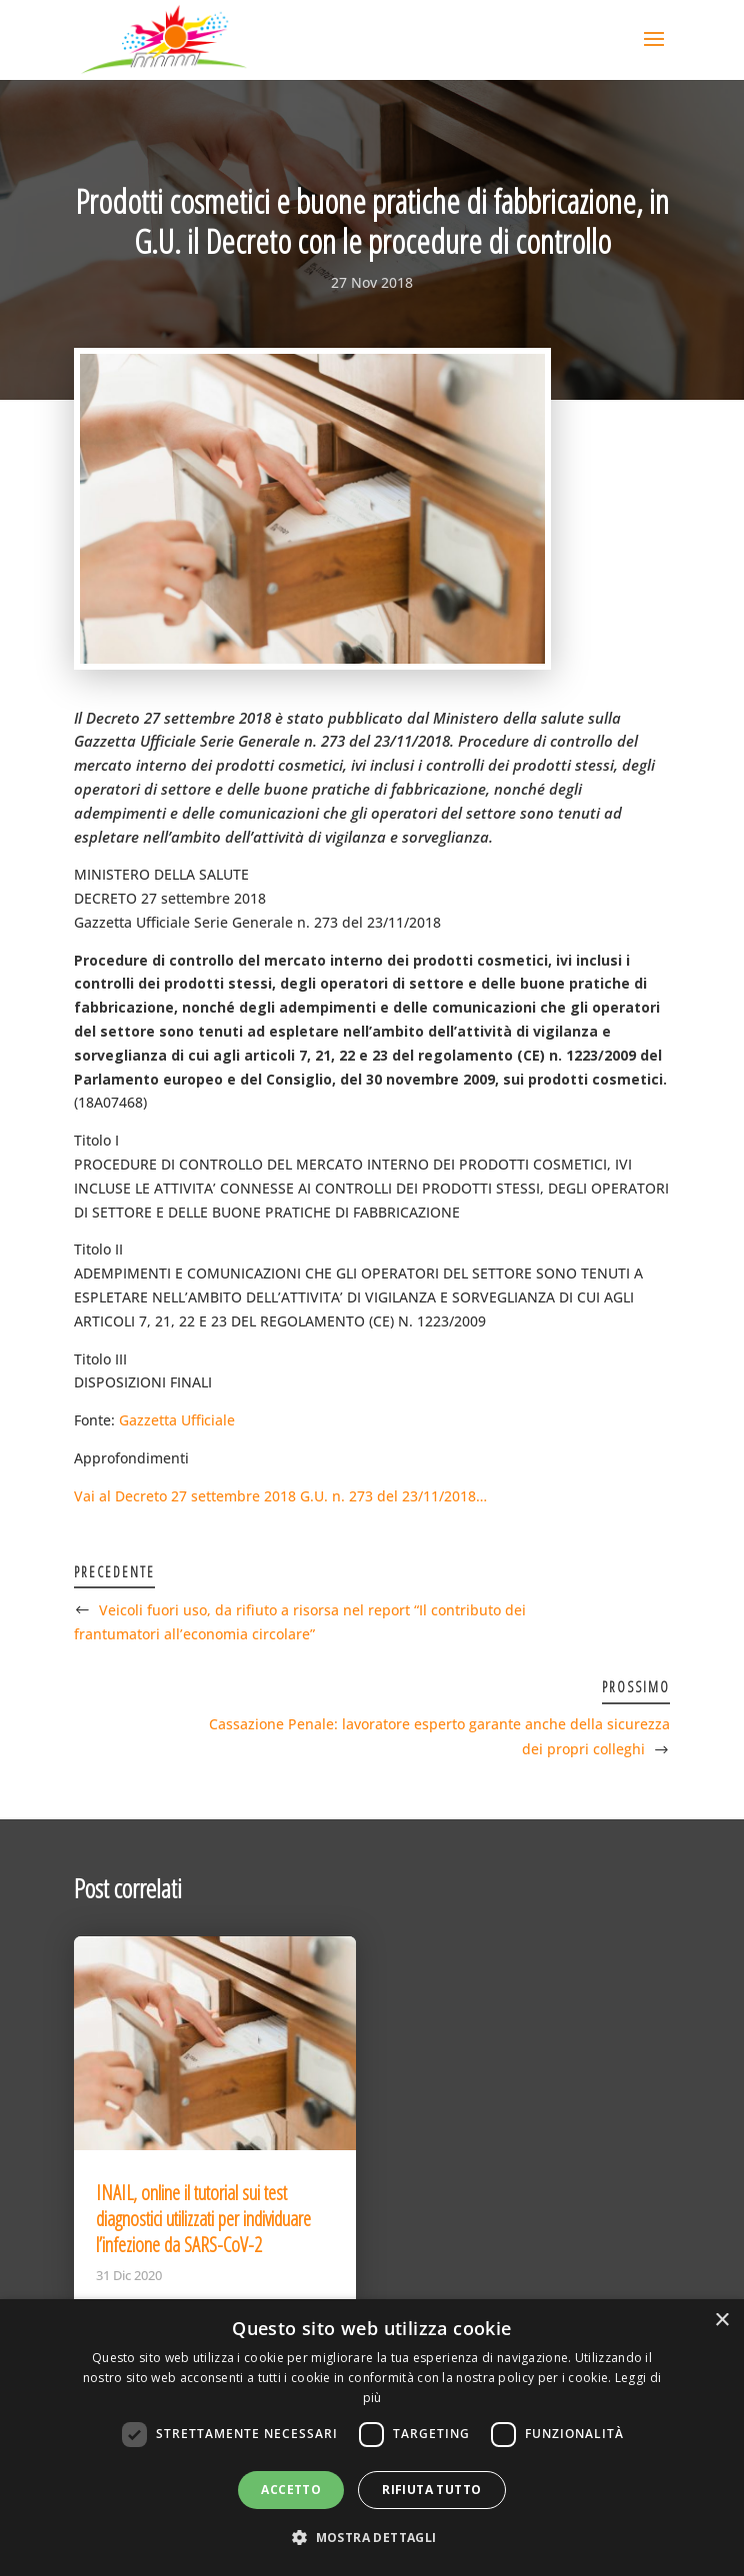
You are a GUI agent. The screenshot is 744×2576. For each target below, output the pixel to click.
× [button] (721, 2320)
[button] (371, 2538)
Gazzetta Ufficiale (177, 1419)
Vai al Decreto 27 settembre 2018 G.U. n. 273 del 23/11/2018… (280, 1495)
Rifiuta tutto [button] (431, 2489)
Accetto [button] (291, 2489)
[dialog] (372, 2437)
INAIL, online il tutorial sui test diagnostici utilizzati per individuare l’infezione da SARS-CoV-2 (203, 2218)
